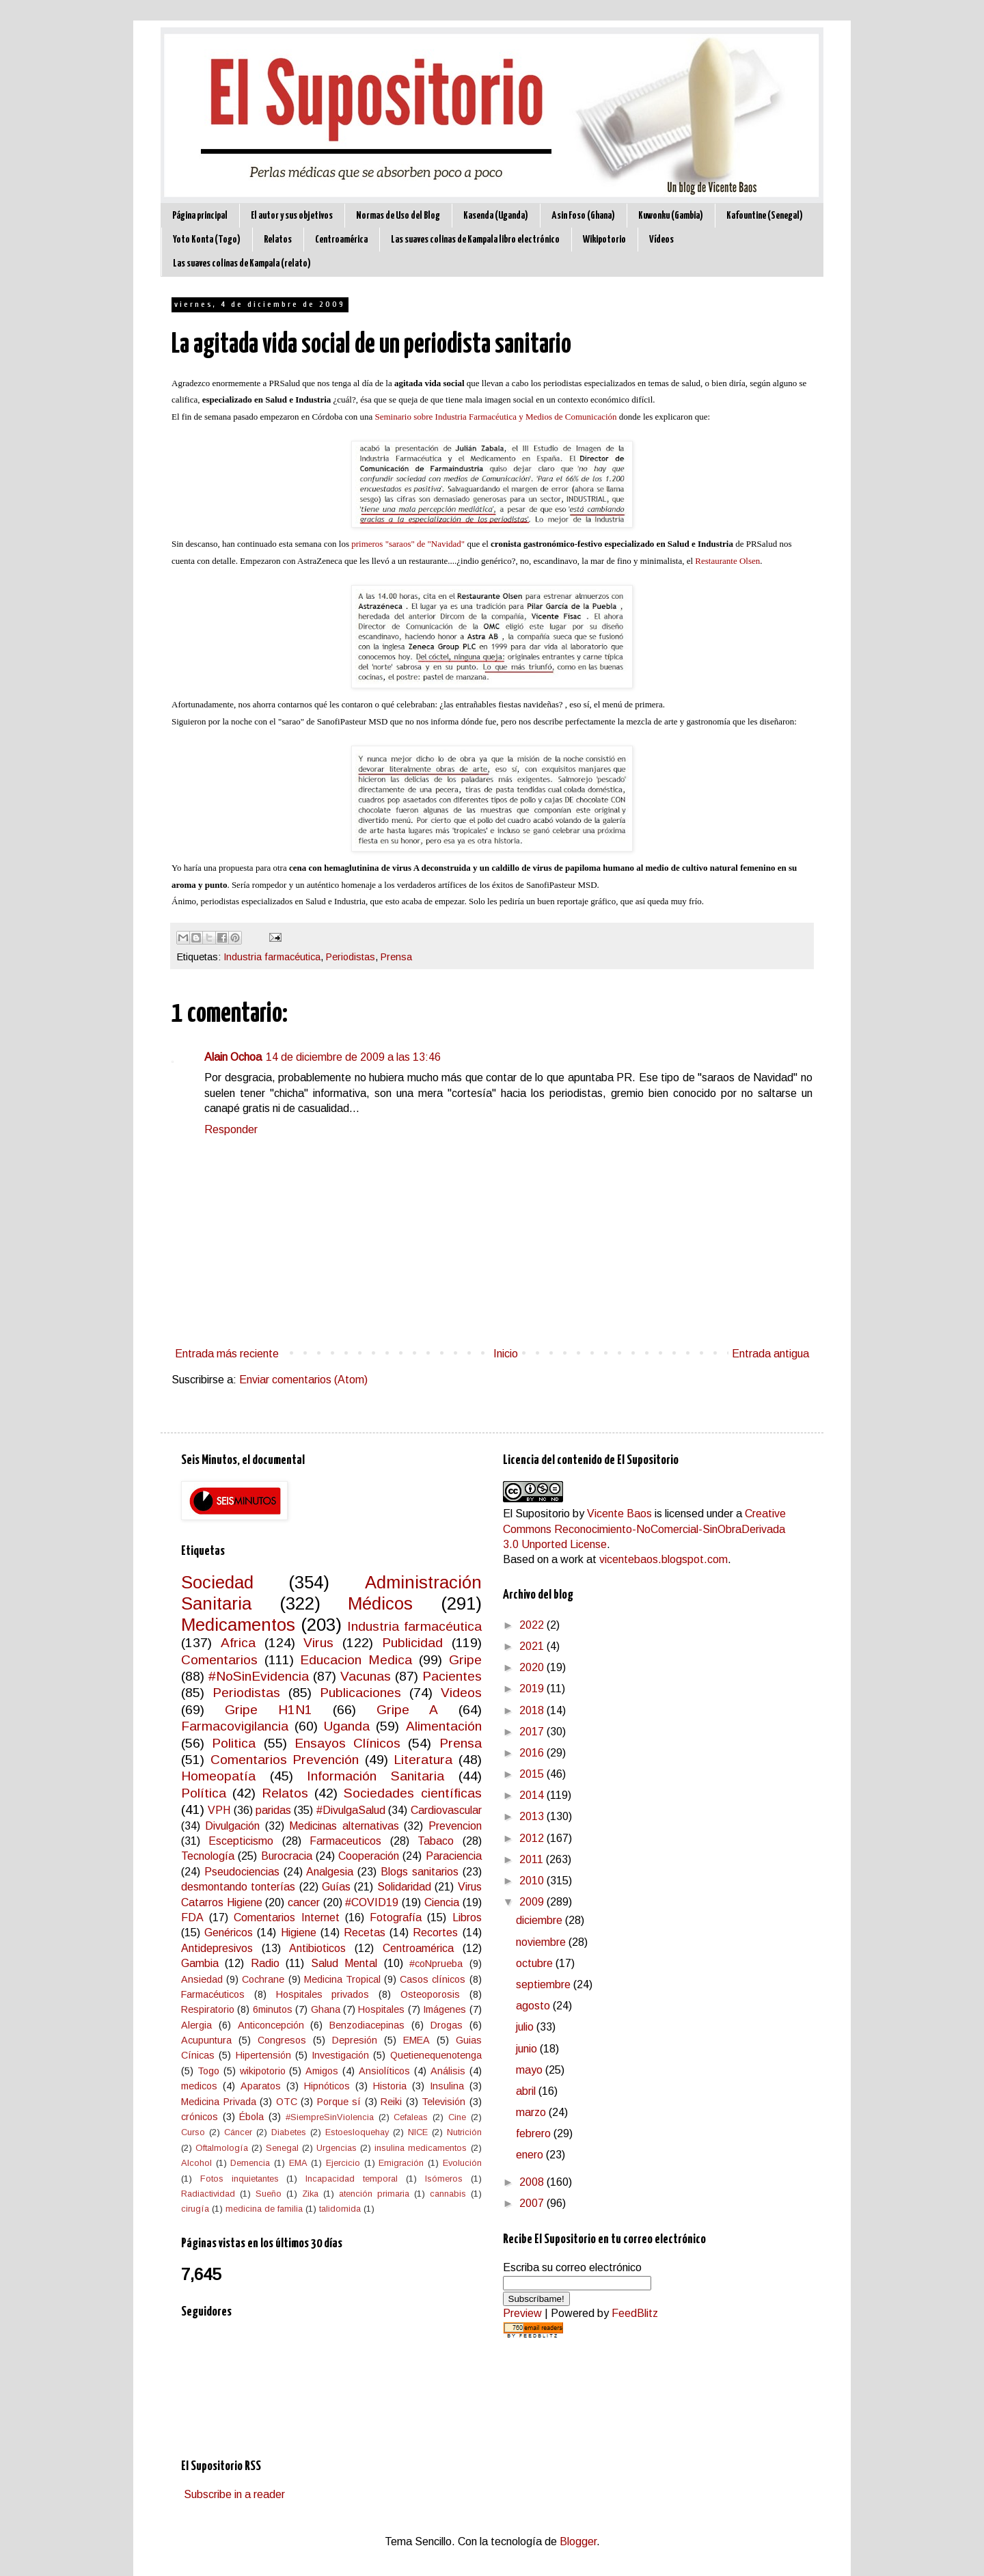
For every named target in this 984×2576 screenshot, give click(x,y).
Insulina (447, 2085)
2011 (532, 1859)
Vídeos (661, 239)
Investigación (340, 2055)
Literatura (423, 1759)
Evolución (462, 2163)
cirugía (195, 2209)
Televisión (443, 2101)
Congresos (282, 2040)
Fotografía (396, 1917)
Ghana (325, 2009)
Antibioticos (317, 1948)
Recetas (364, 1932)
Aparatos (261, 2085)
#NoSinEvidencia (258, 1676)
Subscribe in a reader (234, 2494)
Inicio (505, 1353)
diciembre (540, 1920)
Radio (265, 1963)
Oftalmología (221, 2148)
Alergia (196, 2025)
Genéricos (228, 1932)
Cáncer (238, 2132)
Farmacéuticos (213, 1994)
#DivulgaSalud (350, 1810)
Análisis (447, 2070)
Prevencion (455, 1826)
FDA (192, 1917)
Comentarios (219, 1660)
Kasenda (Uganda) (495, 216)
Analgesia (329, 1871)
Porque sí (339, 2101)
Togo (208, 2070)
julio (526, 2027)
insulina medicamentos (420, 2148)
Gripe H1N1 (268, 1710)
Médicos (380, 1603)
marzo (532, 2112)
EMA (298, 2163)
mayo (530, 2070)
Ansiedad (202, 1979)
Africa (238, 1643)
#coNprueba (436, 1963)
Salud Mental (344, 1963)
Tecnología (207, 1856)
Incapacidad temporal (351, 2178)
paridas (273, 1810)
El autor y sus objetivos (292, 216)
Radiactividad (208, 2193)
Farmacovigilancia (234, 1726)
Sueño (269, 2193)
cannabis (448, 2193)
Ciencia (441, 1902)
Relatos (278, 239)
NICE (418, 2132)
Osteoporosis (430, 1994)
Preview (522, 2313)
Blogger (578, 2541)
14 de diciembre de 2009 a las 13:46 (353, 1057)
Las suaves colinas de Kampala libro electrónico (475, 239)
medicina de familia (264, 2209)
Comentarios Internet (286, 1917)
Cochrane (263, 1979)
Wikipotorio (604, 239)
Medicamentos (238, 1624)
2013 (533, 1816)
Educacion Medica (356, 1660)
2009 (533, 1902)
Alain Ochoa (233, 1057)
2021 (533, 1646)
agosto (534, 2005)
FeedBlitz (635, 2313)
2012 (533, 1838)
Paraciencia (454, 1856)
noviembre (542, 1942)
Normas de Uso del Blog (398, 216)
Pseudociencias (241, 1871)
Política (203, 1793)
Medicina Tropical (342, 1979)
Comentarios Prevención (284, 1759)
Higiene (298, 1932)
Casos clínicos (432, 1979)
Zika (310, 2193)
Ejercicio (343, 2163)
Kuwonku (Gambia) (670, 216)
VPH (219, 1810)
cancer (304, 1902)
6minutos (272, 2009)
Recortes (435, 1932)
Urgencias (336, 2148)
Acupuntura (206, 2040)
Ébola (251, 2116)
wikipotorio (263, 2070)
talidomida (340, 2209)
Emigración (401, 2163)
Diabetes (288, 2132)
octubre (536, 1963)
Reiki (391, 2101)
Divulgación (232, 1826)
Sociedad (217, 1582)
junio (528, 2049)
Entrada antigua (770, 1353)
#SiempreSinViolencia (330, 2117)
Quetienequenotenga (436, 2055)
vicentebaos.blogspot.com (663, 1559)
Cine (457, 2117)
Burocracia (286, 1856)
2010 (533, 1880)
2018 (533, 1710)
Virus (318, 1643)
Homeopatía (218, 1776)
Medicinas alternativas (343, 1826)
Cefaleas (411, 2117)
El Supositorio (536, 1513)
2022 (533, 1625)
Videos (461, 1692)
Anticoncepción (271, 2025)
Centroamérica (341, 239)
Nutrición (464, 2132)
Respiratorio (207, 2009)
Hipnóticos (327, 2085)
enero (531, 2154)
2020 (533, 1667)
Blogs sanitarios (420, 1871)
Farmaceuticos (345, 1841)
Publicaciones (360, 1692)
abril (527, 2091)
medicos (199, 2085)
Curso (193, 2132)
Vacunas (365, 1676)
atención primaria (374, 2193)
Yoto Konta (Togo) (207, 239)
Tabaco (436, 1841)
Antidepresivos (217, 1948)
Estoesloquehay (357, 2132)
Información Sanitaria (375, 1776)
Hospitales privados (323, 1994)
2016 (533, 1753)
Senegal (282, 2148)
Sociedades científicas (412, 1793)
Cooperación (368, 1856)
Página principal (200, 216)
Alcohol (196, 2163)
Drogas (446, 2025)
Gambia (200, 1963)
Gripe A (407, 1710)
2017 (533, 1731)
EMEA (416, 2040)
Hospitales (381, 2009)
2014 (533, 1795)
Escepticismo (240, 1841)
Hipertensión (263, 2055)
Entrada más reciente (227, 1353)
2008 (533, 2182)
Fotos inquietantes (239, 2178)
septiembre (544, 1984)
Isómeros (444, 2178)
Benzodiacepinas (367, 2025)
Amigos (321, 2070)
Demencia (250, 2163)
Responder (231, 1129)
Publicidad (412, 1643)
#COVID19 (371, 1902)
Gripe (465, 1660)
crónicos (199, 2116)
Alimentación (444, 1726)
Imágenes (444, 2009)
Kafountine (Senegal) (764, 216)
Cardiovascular (446, 1810)
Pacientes (452, 1676)
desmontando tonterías (238, 1887)
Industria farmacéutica (271, 956)
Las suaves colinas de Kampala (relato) (242, 263)
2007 (533, 2203)
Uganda (347, 1726)
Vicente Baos (619, 1513)
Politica (234, 1743)
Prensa (396, 956)
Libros (467, 1917)
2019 (533, 1688)
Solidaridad (404, 1887)
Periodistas (350, 956)
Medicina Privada (218, 2101)
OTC (286, 2101)
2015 (533, 1774)
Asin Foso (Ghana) (583, 216)
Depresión (354, 2040)
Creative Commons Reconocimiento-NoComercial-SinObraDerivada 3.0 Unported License (644, 1529)
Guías (336, 1887)
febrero (535, 2133)
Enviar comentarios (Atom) (303, 1379)
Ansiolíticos (384, 2070)
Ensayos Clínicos (347, 1743)
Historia (390, 2085)
